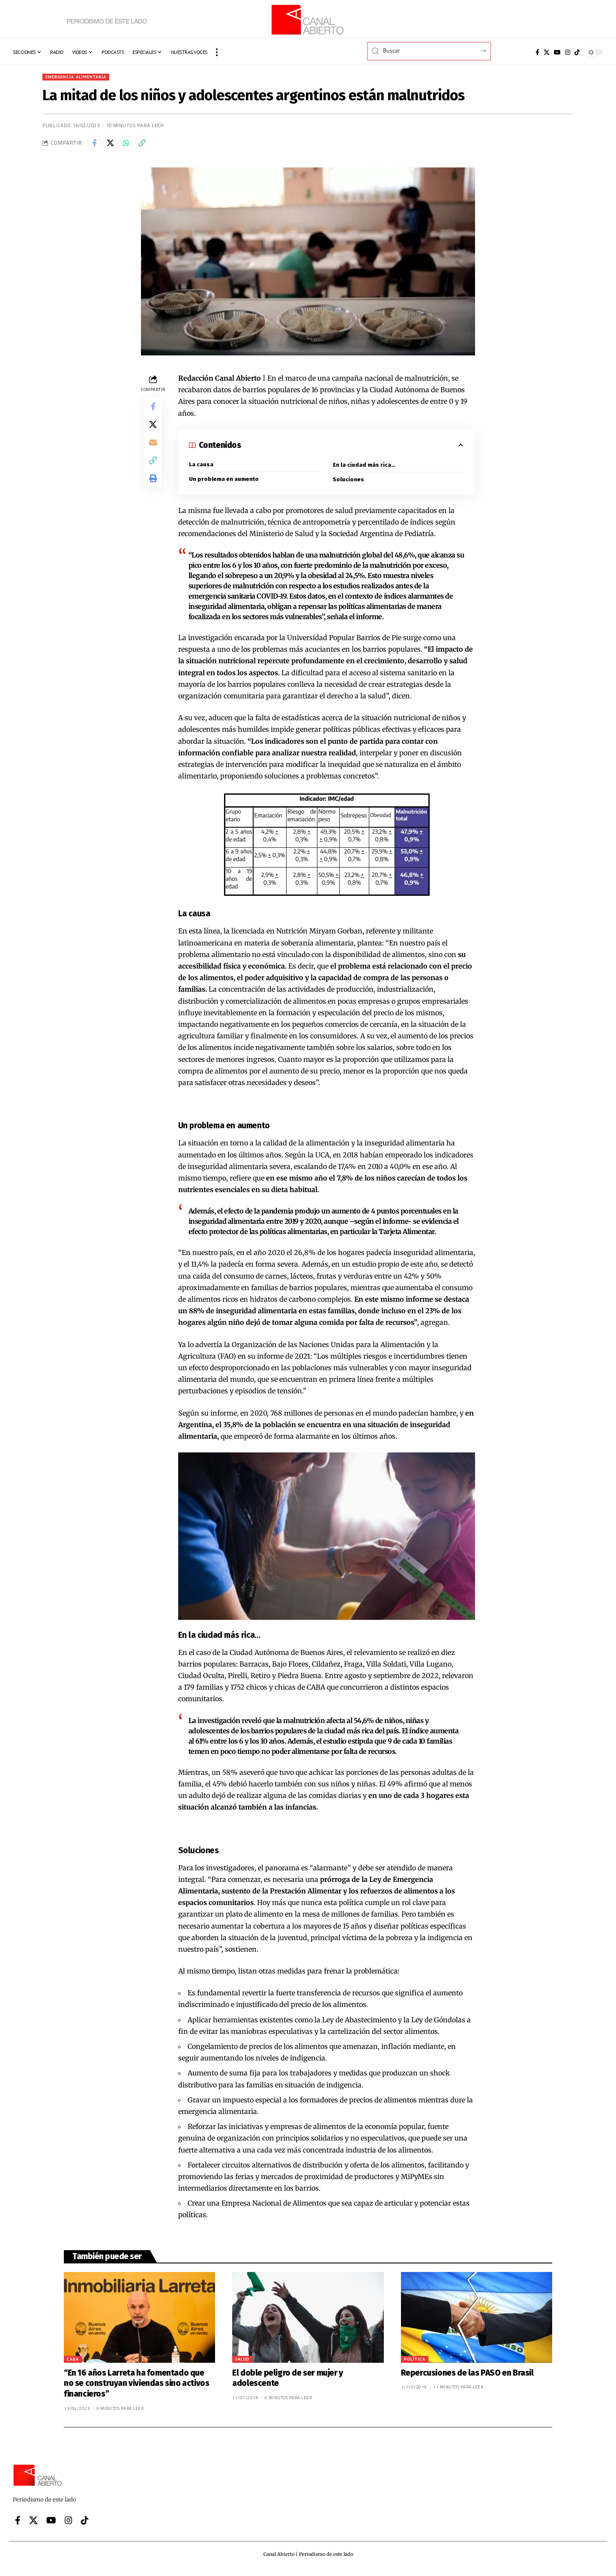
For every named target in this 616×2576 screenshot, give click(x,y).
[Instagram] (567, 52)
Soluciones (349, 484)
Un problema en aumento (225, 483)
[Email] (153, 452)
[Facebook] (537, 52)
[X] (546, 52)
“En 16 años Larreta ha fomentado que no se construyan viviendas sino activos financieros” (136, 2388)
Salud (242, 2364)
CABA (73, 2364)
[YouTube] (557, 52)
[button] (217, 52)
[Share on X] (114, 145)
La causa (201, 468)
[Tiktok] (577, 52)
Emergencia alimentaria (80, 77)
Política (414, 2364)
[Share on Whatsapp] (132, 145)
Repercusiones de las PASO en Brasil (467, 2377)
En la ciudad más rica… (365, 468)
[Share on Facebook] (95, 145)
